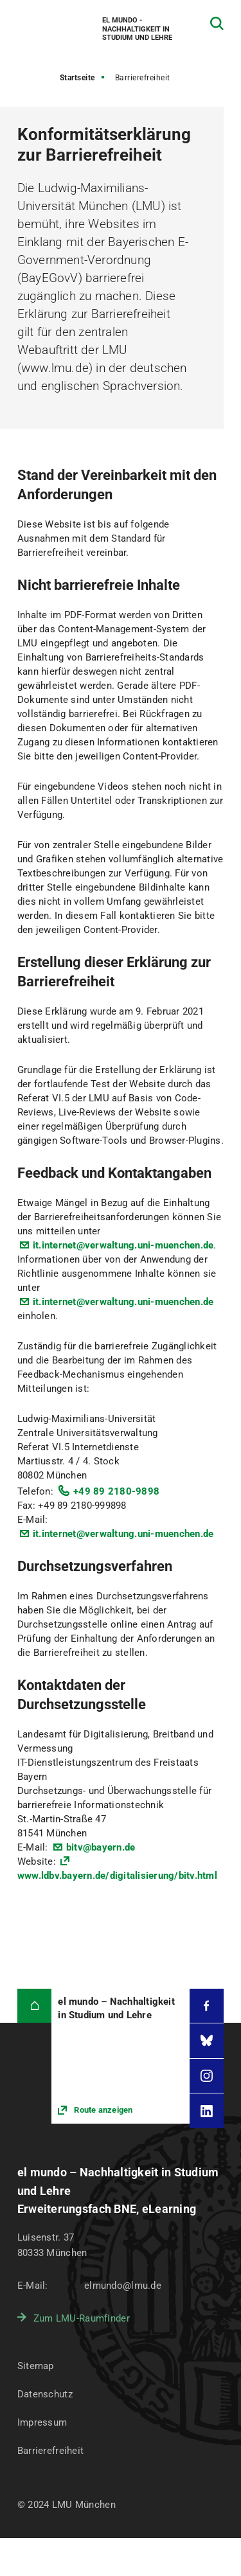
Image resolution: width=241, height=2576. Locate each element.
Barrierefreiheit (50, 2450)
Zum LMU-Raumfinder (81, 2318)
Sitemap (35, 2366)
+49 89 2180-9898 (116, 1491)
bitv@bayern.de (101, 1847)
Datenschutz (45, 2394)
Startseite (77, 77)
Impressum (42, 2422)
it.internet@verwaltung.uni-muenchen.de (123, 1245)
